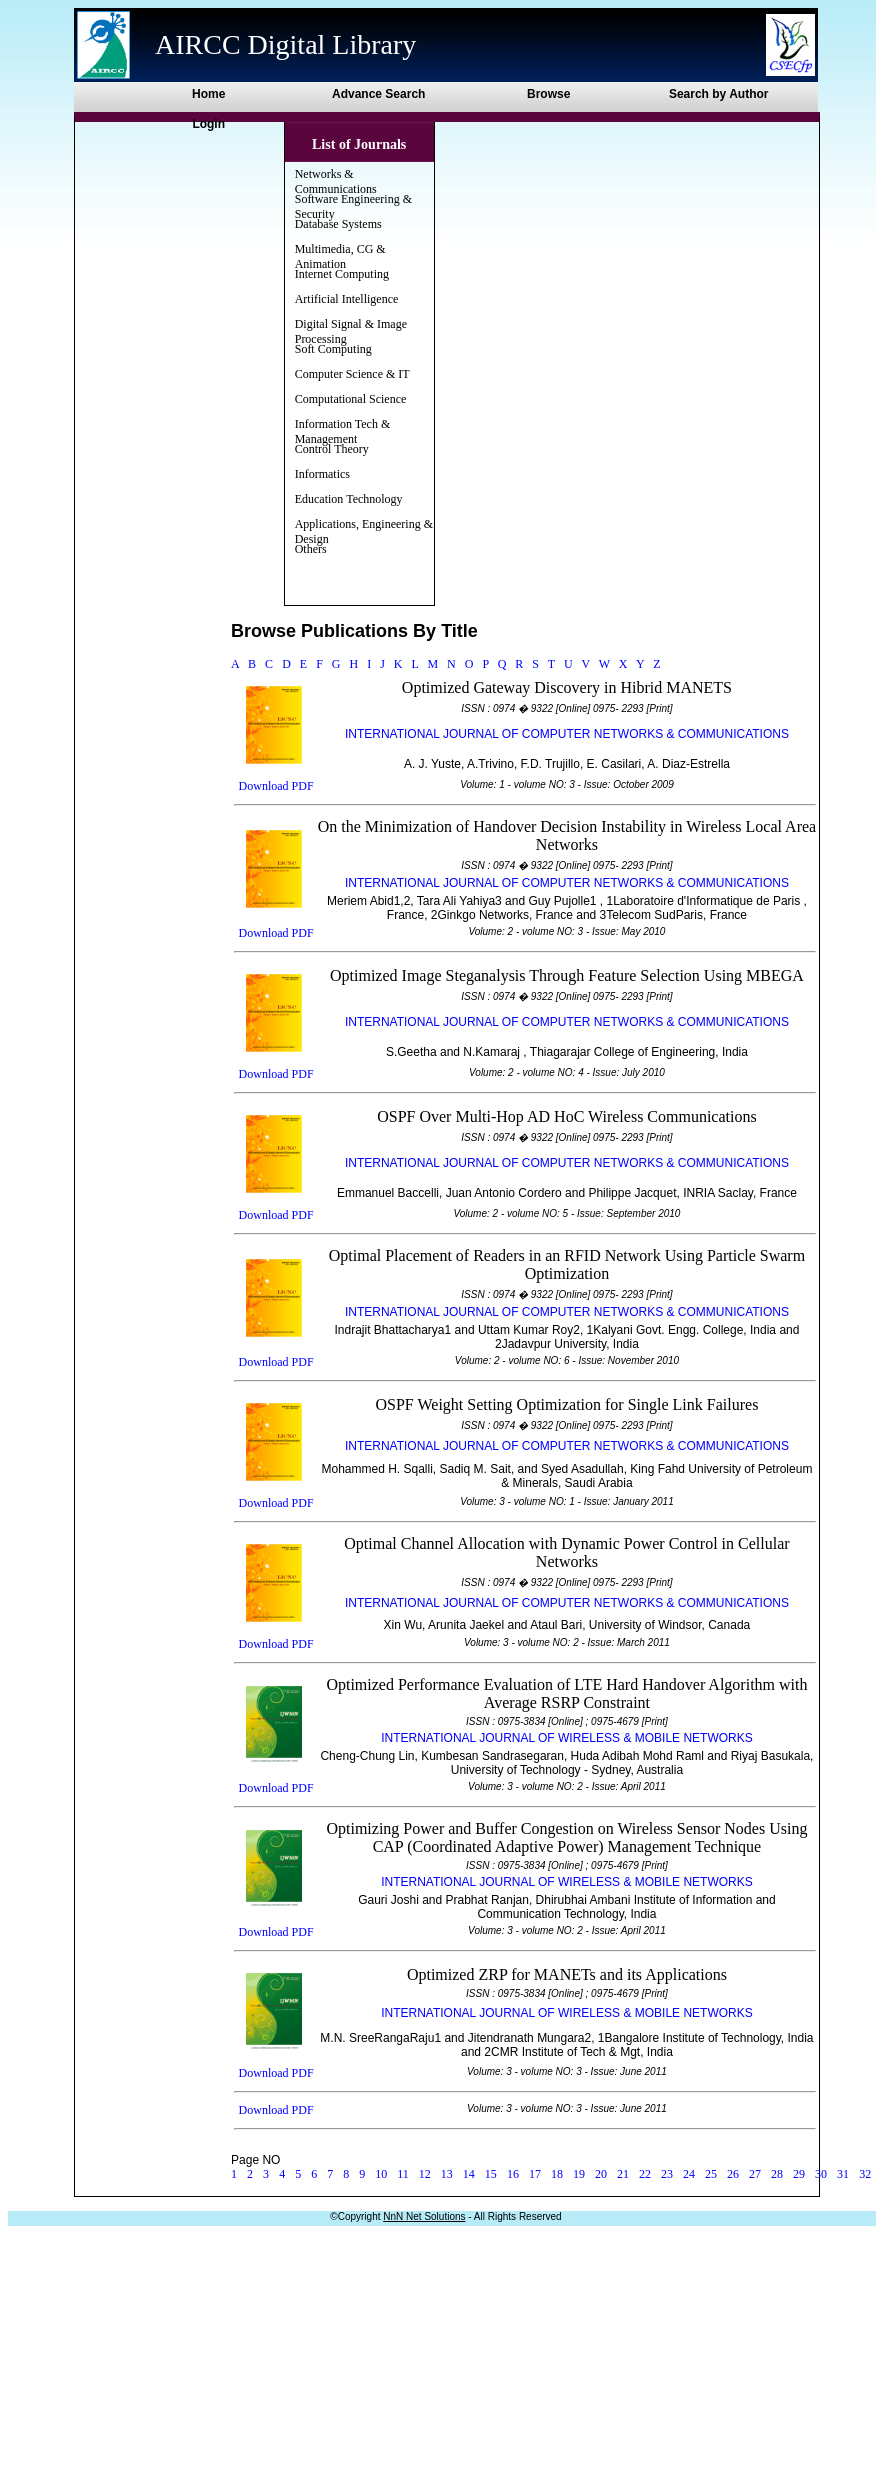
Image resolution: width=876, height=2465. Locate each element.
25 (711, 2174)
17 (535, 2174)
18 (557, 2174)
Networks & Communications (336, 181)
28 (777, 2174)
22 (645, 2174)
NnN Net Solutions (424, 2216)
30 (821, 2174)
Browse (548, 94)
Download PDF (276, 786)
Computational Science (351, 399)
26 (733, 2174)
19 (579, 2174)
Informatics (322, 474)
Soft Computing (333, 349)
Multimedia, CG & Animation (340, 256)
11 (403, 2174)
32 (865, 2174)
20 (601, 2174)
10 (381, 2174)
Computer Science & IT (352, 374)
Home (208, 94)
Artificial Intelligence (347, 299)
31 (843, 2174)
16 (513, 2174)
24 (689, 2174)
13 (447, 2174)
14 (469, 2174)
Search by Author (719, 94)
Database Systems (338, 224)
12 (425, 2174)
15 (491, 2174)
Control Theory (332, 449)
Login (208, 124)
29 (799, 2174)
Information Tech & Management (343, 431)
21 (623, 2174)
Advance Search (378, 94)
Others (311, 549)
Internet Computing (342, 274)
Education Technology (349, 499)
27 (755, 2174)
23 (667, 2174)
